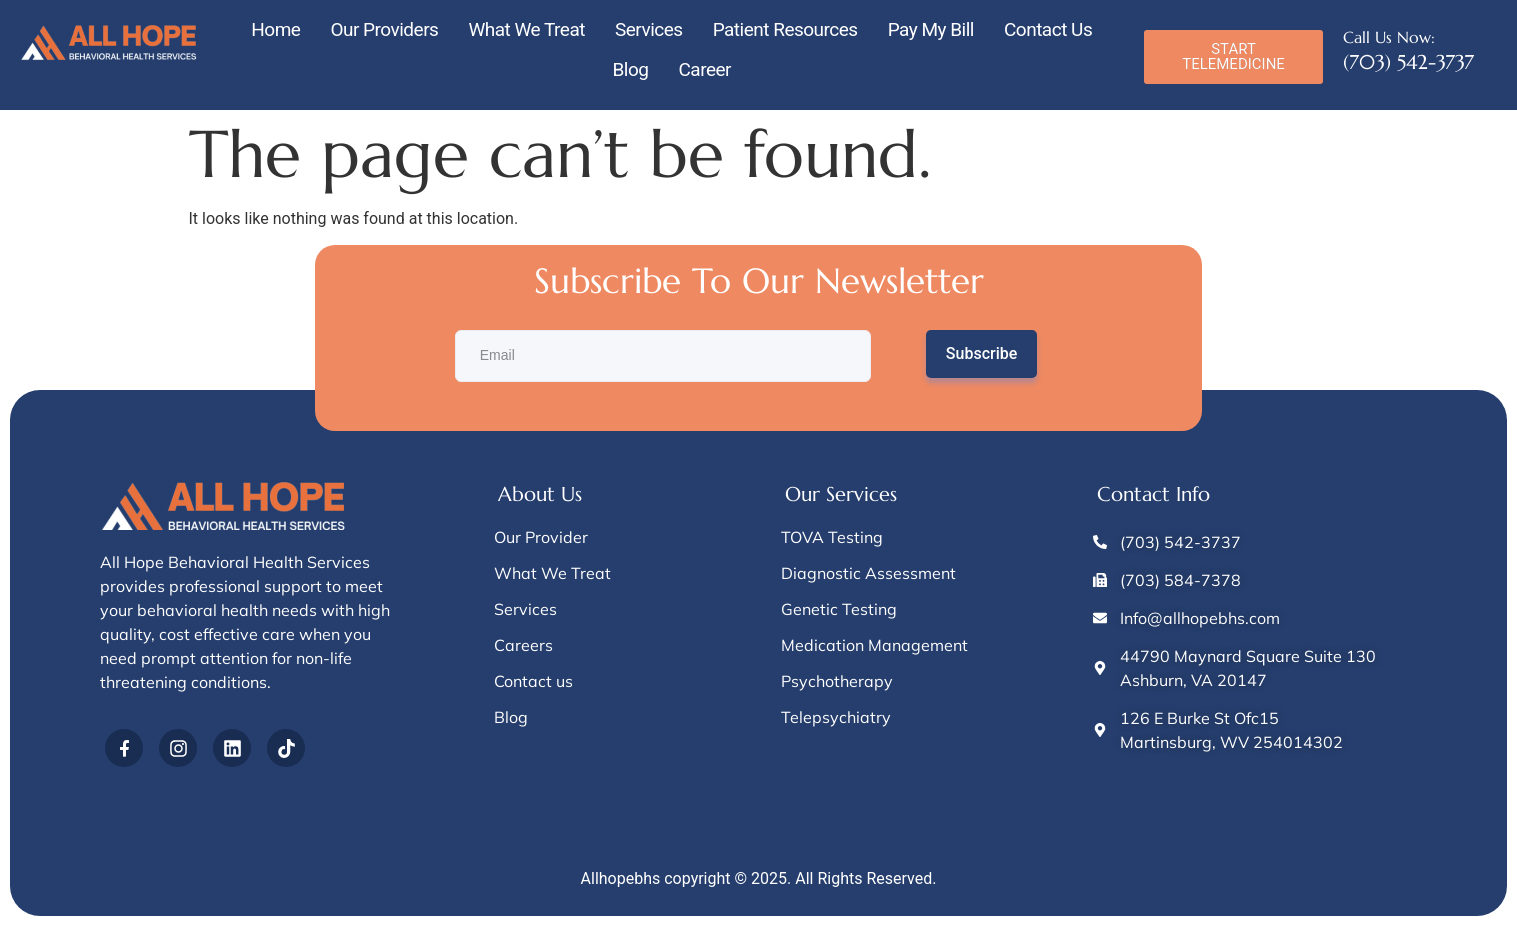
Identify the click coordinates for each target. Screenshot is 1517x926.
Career (704, 69)
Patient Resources (785, 29)
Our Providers (384, 29)
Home (275, 29)
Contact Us (1048, 29)
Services (649, 29)
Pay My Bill (931, 29)
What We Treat (526, 29)
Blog (630, 69)
